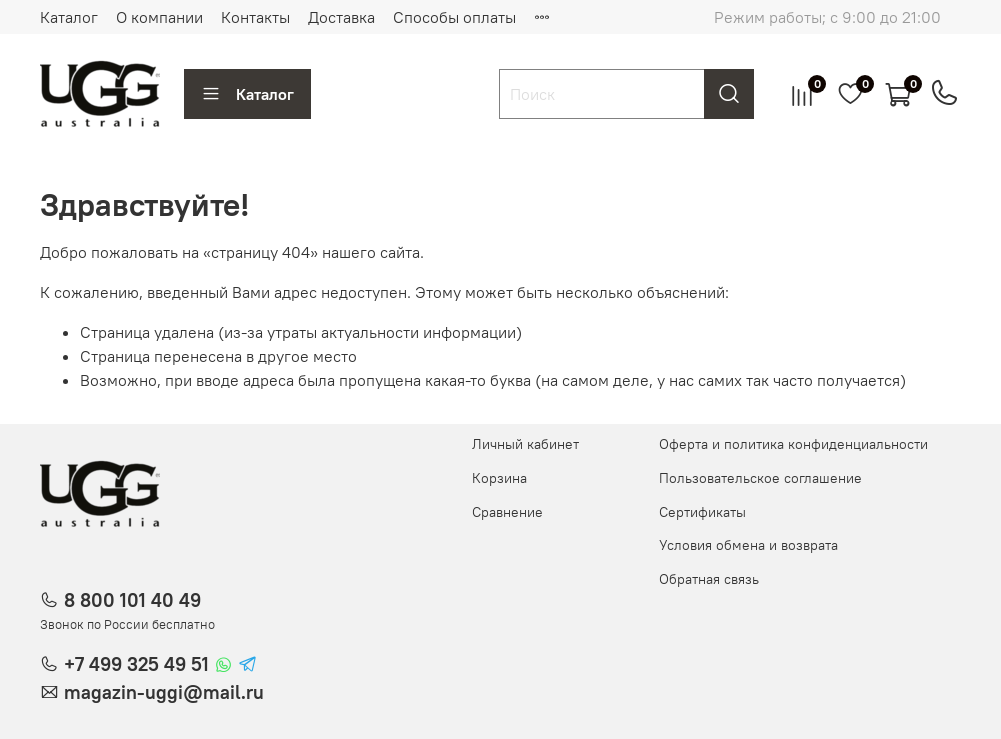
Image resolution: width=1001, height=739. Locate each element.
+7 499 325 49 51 (136, 664)
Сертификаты (702, 512)
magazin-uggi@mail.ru (164, 692)
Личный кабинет (525, 444)
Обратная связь (709, 579)
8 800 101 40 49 (132, 600)
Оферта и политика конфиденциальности (793, 444)
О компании (159, 17)
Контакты (255, 17)
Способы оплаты (454, 17)
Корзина (499, 478)
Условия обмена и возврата (748, 545)
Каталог (69, 17)
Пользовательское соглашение (760, 478)
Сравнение (507, 512)
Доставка (341, 17)
